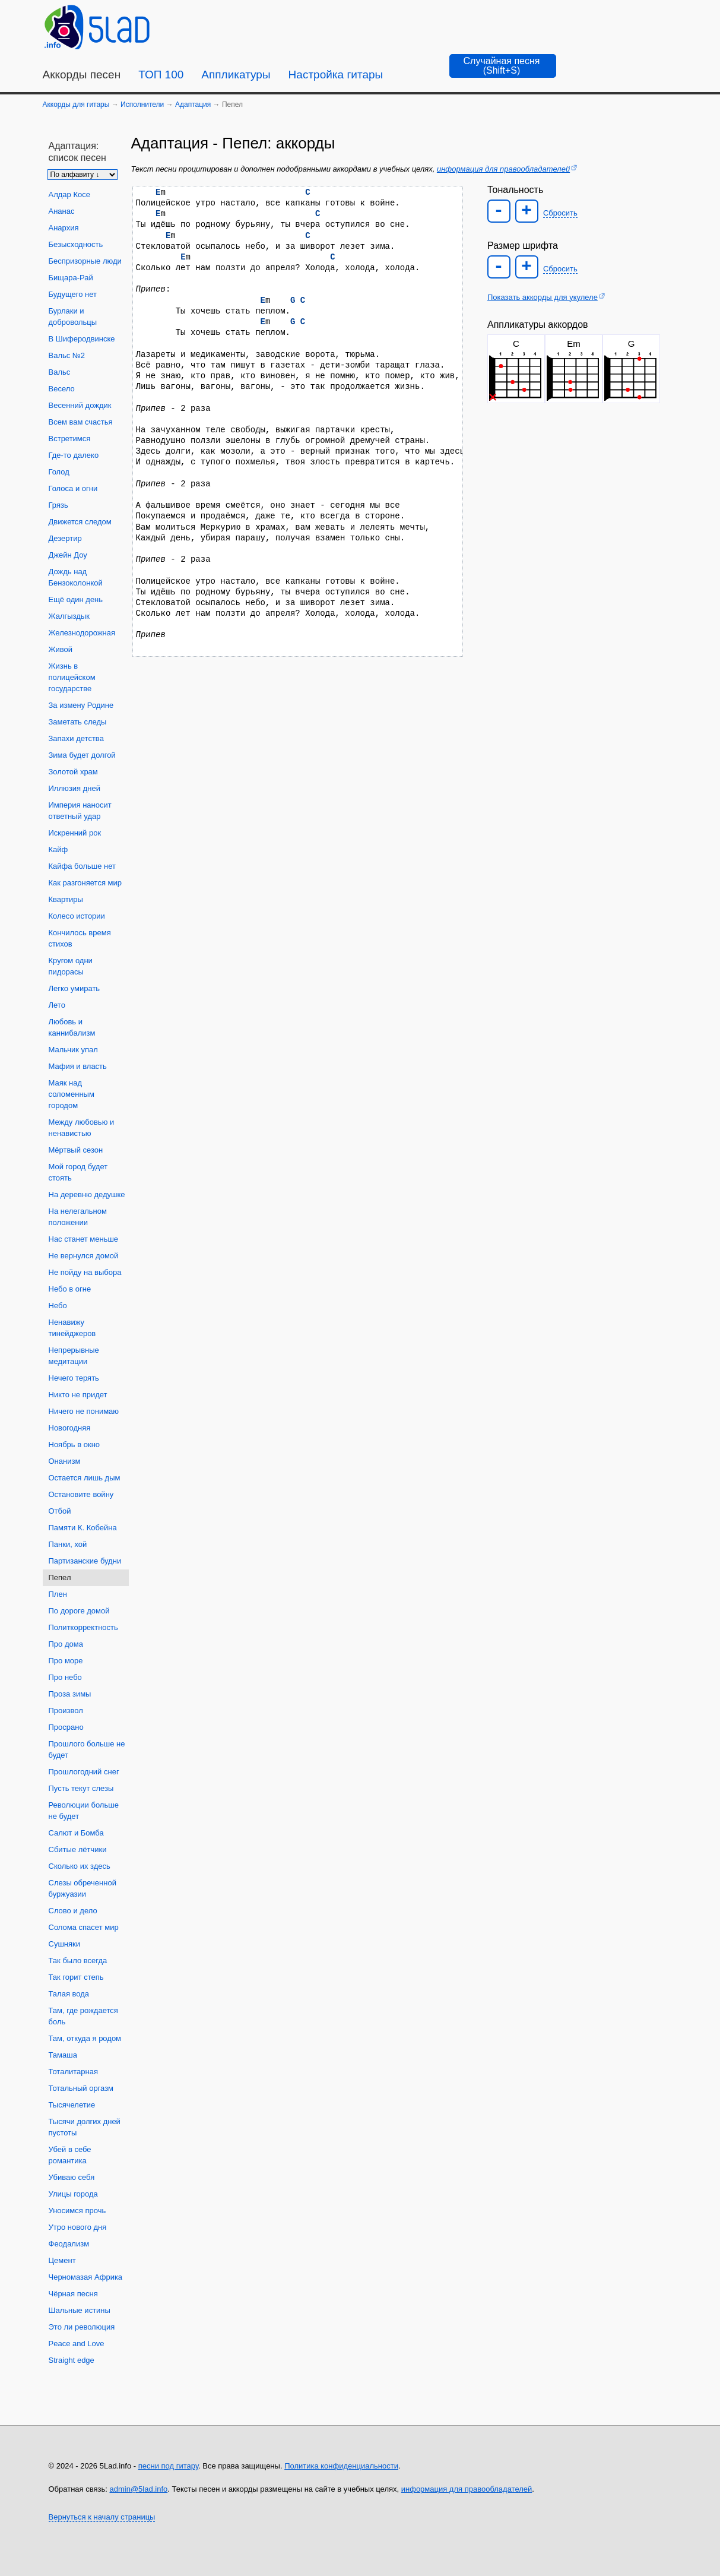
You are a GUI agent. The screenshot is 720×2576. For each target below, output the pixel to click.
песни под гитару (168, 2465)
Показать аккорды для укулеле (542, 297)
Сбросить (560, 212)
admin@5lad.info (139, 2489)
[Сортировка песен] (82, 174)
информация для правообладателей (503, 168)
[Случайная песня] (502, 66)
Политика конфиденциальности (341, 2465)
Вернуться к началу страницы (102, 2516)
